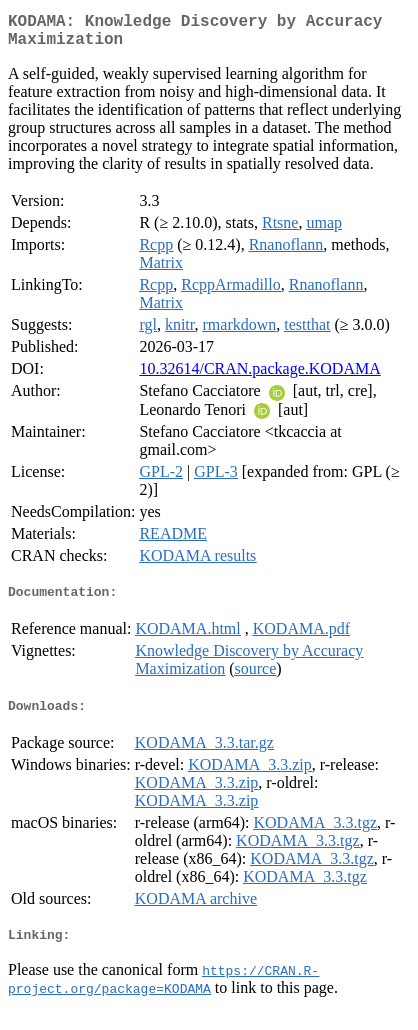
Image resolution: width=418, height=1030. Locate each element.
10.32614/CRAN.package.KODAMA (259, 376)
